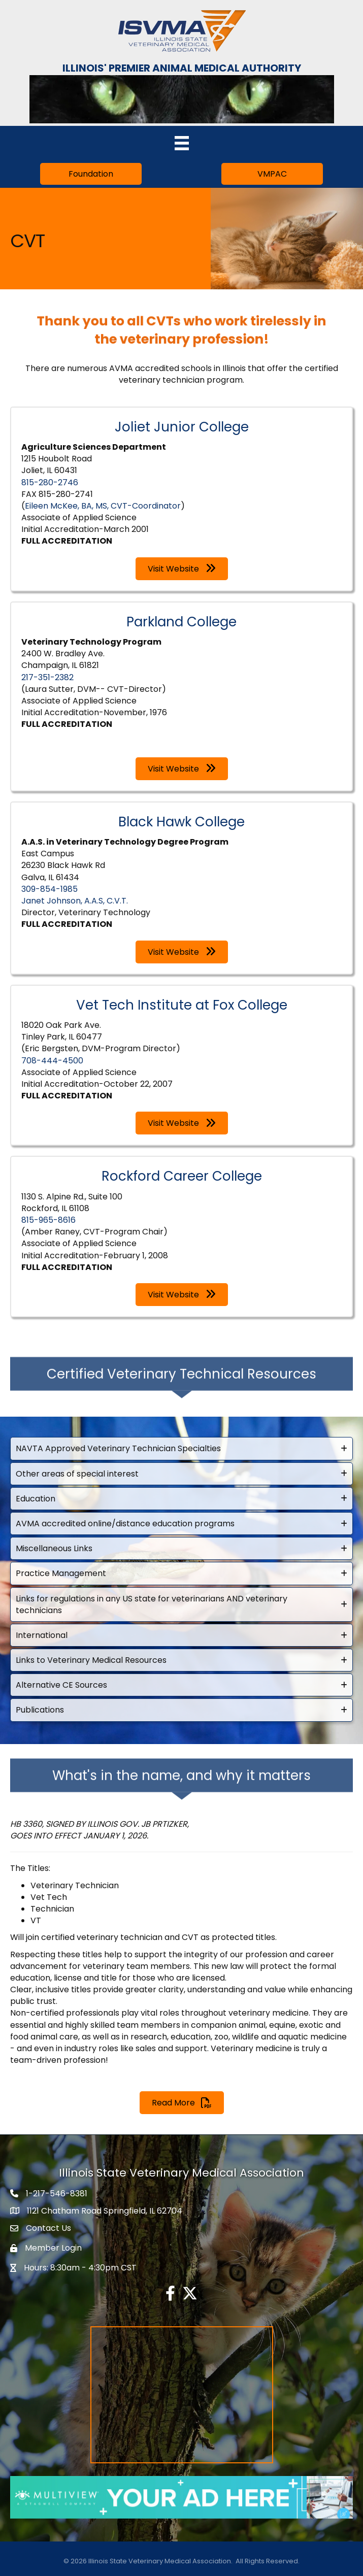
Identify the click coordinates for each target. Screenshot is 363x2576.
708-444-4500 (52, 1060)
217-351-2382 (47, 677)
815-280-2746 (49, 482)
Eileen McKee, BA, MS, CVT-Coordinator (103, 506)
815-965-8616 (48, 1220)
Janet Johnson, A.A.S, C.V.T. (74, 901)
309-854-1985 (49, 889)
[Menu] (181, 143)
